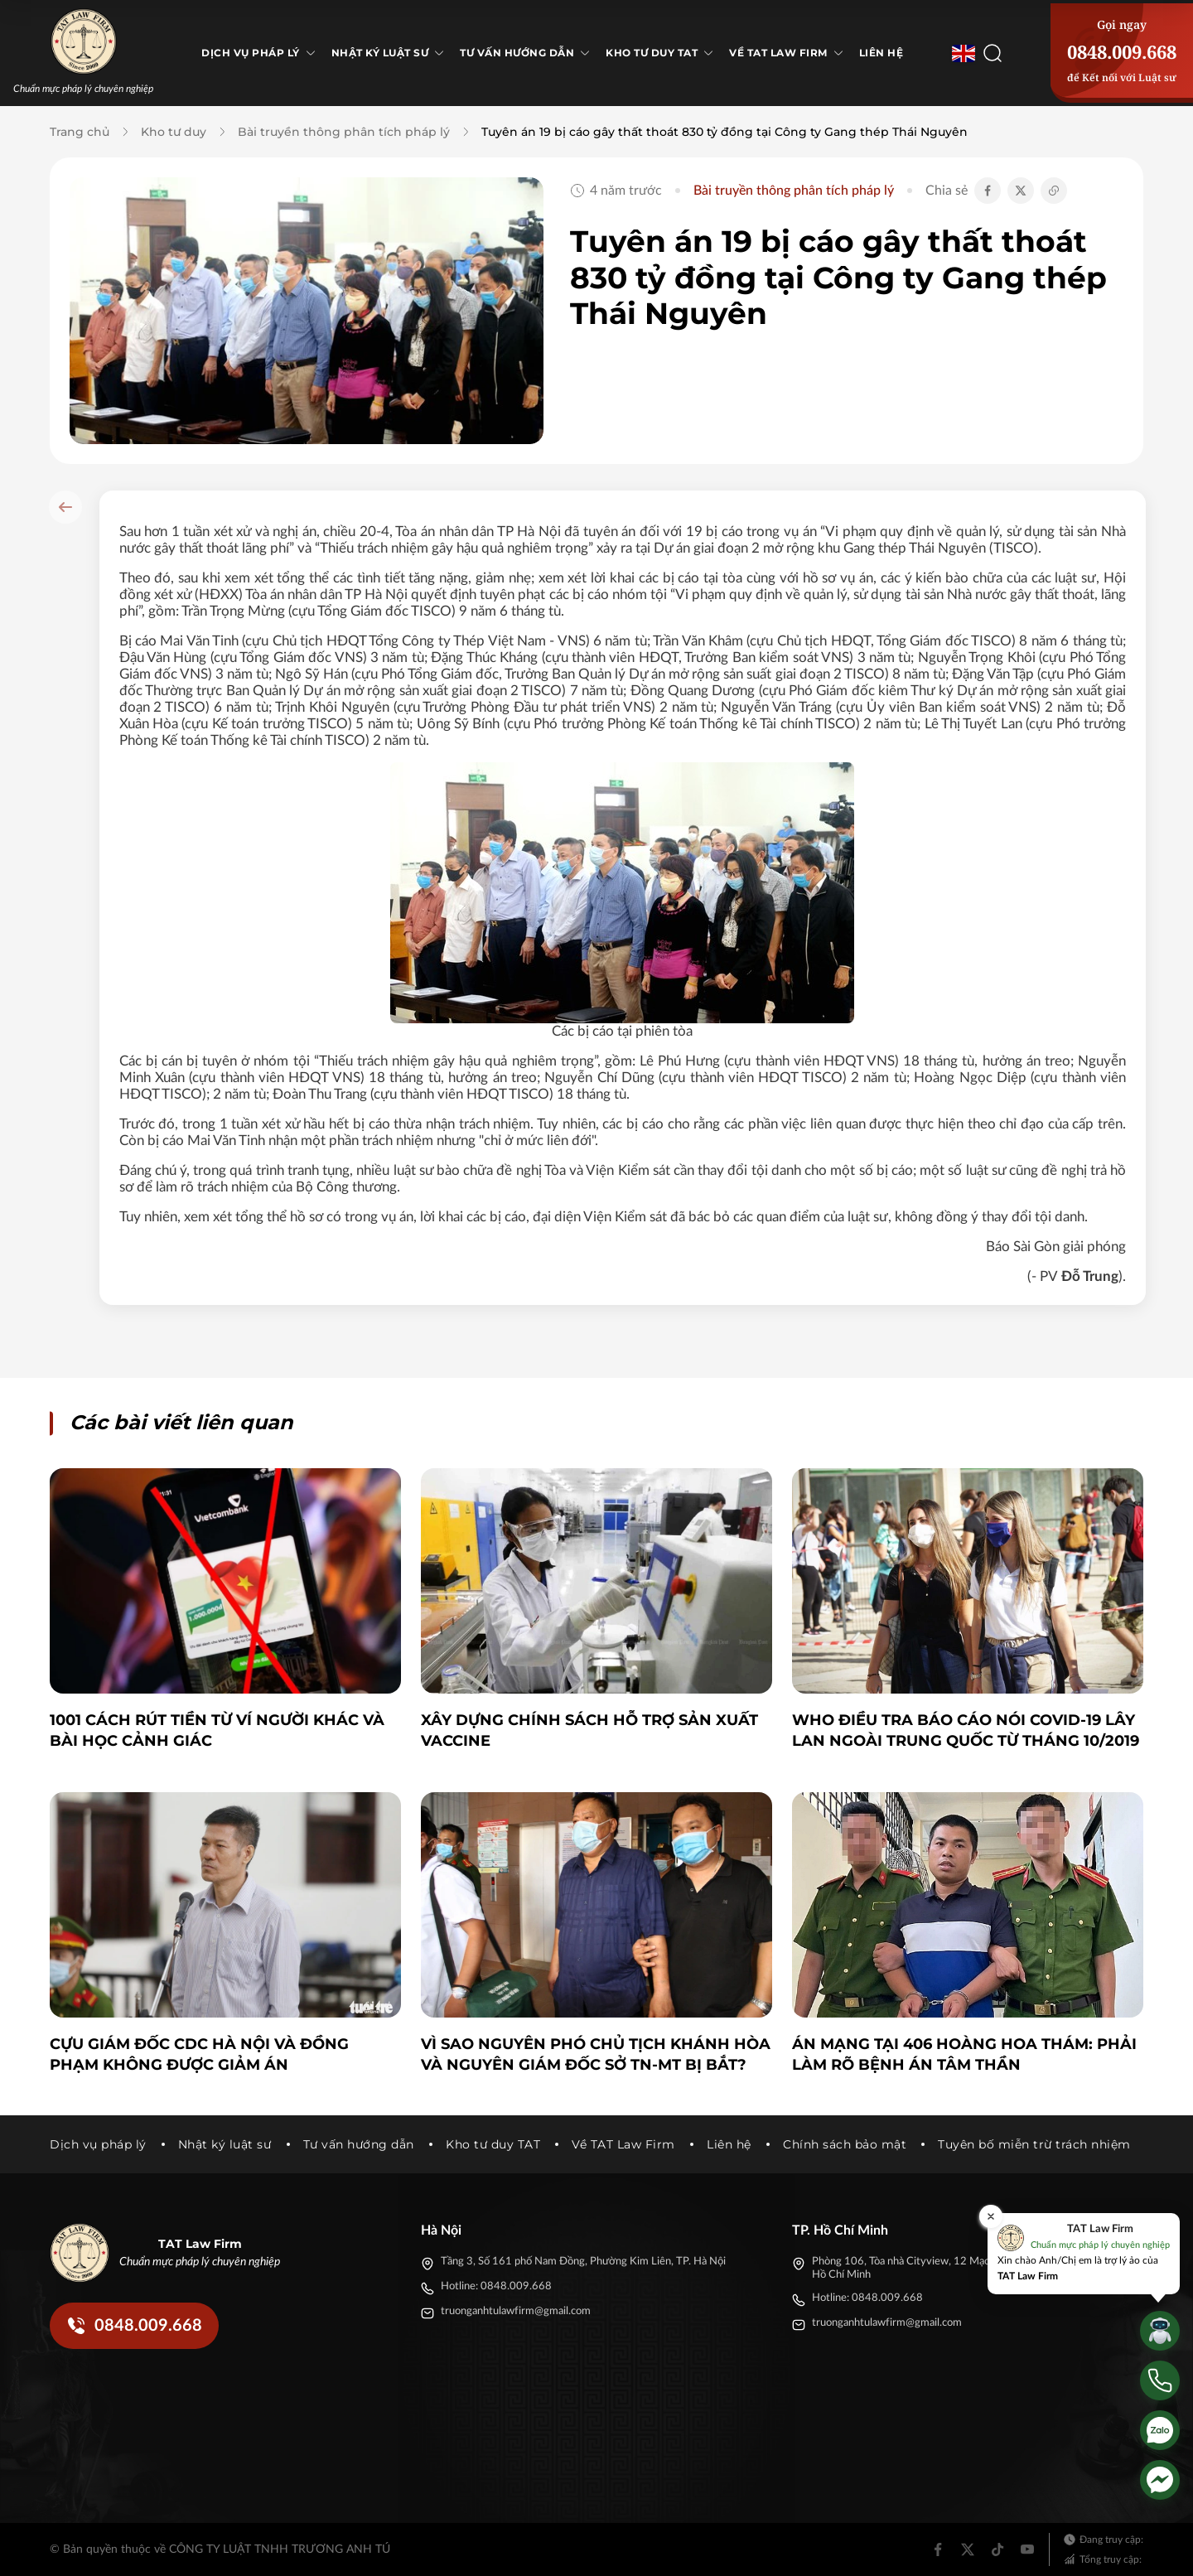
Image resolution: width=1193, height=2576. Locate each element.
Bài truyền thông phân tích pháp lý (344, 131)
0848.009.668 (1121, 51)
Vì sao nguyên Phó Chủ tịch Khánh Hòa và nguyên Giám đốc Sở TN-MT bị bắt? (595, 2054)
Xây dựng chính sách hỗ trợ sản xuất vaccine (589, 1730)
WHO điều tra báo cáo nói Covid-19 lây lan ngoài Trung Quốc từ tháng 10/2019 (965, 1730)
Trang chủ (79, 131)
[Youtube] (1027, 2549)
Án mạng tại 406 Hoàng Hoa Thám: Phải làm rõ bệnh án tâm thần (964, 2054)
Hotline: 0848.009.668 (496, 2286)
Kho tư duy (173, 131)
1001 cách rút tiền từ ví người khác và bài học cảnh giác (217, 1730)
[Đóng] (990, 2216)
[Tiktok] (997, 2549)
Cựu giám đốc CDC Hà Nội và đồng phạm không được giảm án (199, 2054)
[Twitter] (967, 2549)
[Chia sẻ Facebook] (987, 190)
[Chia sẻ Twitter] (1020, 190)
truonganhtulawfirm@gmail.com (516, 2311)
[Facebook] (938, 2549)
